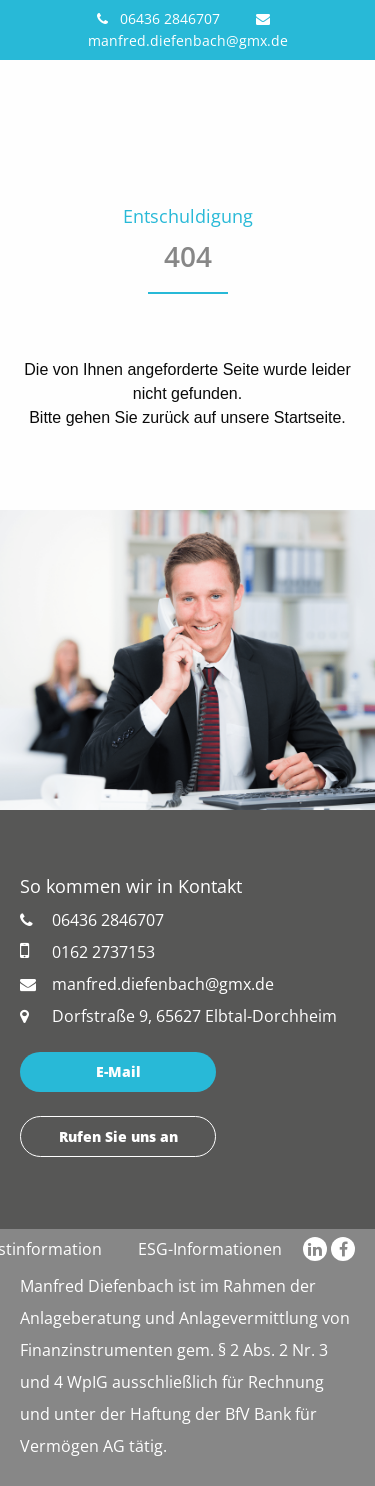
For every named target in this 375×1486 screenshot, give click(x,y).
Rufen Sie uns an (118, 1136)
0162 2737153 (87, 951)
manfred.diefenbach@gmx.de (147, 984)
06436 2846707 (158, 18)
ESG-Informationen (210, 1249)
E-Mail (118, 1071)
